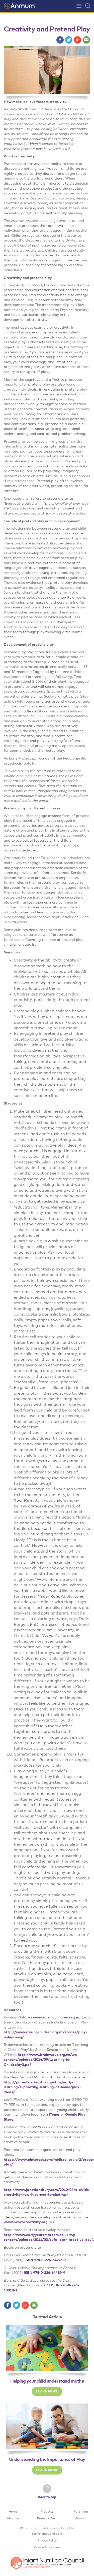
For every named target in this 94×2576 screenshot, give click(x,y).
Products (47, 2511)
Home (13, 2511)
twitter (68, 40)
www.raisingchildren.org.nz (56, 2017)
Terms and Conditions (47, 2533)
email (86, 40)
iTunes (54, 2114)
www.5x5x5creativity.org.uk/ (29, 2222)
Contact (80, 2518)
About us (13, 2518)
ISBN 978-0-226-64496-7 (45, 2260)
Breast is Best (47, 2518)
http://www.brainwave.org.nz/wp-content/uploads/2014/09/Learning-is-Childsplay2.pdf (41, 2060)
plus (77, 40)
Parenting (81, 2511)
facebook (60, 40)
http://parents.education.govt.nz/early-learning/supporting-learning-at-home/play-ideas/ (42, 2087)
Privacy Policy (47, 2540)
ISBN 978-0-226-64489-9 (44, 2273)
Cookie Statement (47, 2547)
